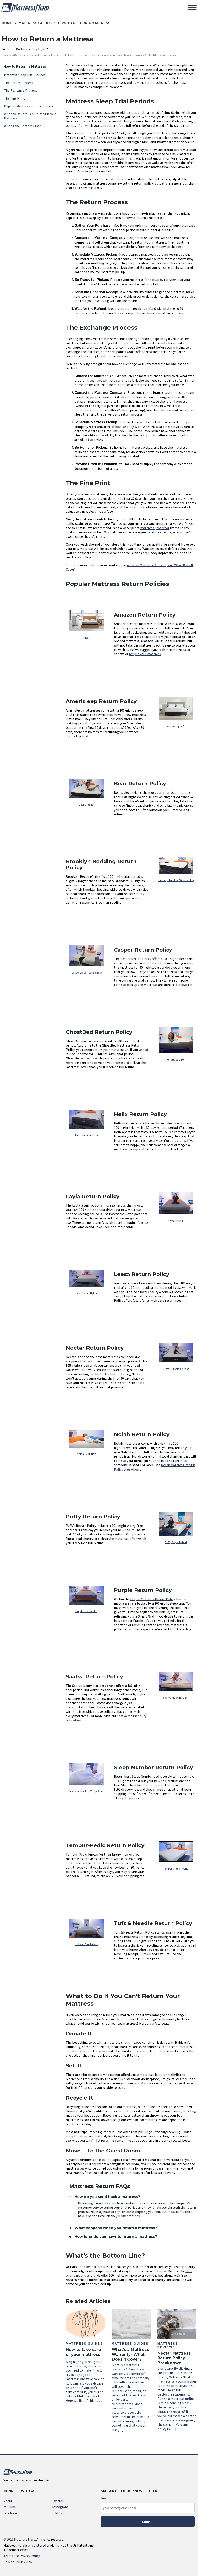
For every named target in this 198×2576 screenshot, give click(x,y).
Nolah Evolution (86, 1454)
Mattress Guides (35, 23)
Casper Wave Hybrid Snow (86, 972)
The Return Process (18, 83)
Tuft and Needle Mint (86, 1944)
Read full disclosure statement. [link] (161, 55)
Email (104, 2498)
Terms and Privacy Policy (21, 2556)
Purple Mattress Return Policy (152, 1599)
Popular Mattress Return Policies (28, 106)
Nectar (104, 1374)
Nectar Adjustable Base (176, 1369)
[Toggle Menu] (192, 7)
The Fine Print (14, 98)
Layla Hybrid (175, 1221)
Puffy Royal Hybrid (176, 1542)
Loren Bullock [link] (17, 49)
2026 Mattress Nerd (19, 2539)
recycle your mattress (145, 654)
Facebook (10, 2513)
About (8, 2501)
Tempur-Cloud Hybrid (175, 1869)
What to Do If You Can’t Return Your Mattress (30, 116)
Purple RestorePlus (86, 1611)
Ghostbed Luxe (175, 1059)
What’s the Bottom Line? (22, 126)
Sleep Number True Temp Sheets (86, 1791)
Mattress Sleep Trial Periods (25, 75)
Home (7, 23)
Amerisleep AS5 (175, 726)
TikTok (57, 2513)
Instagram (60, 2507)
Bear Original (86, 804)
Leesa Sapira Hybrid (86, 1293)
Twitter (57, 2501)
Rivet (86, 638)
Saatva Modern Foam (175, 1698)
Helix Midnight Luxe (86, 1135)
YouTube (9, 2507)
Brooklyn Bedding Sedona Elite (176, 880)
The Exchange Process (20, 90)
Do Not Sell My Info (17, 2562)
